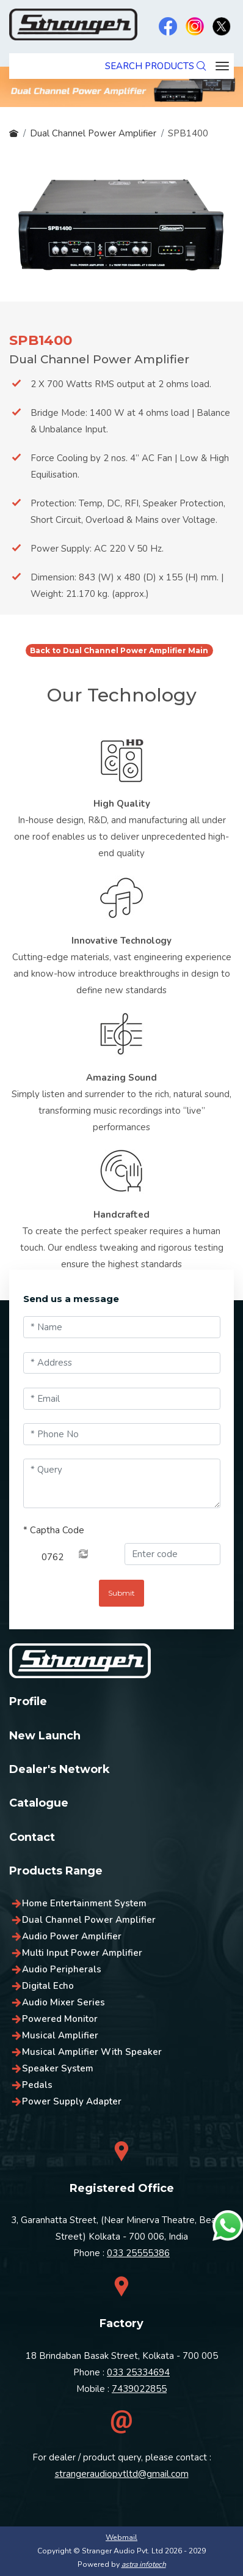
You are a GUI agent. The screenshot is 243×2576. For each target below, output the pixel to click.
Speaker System (57, 2068)
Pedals (37, 2085)
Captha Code (53, 1530)
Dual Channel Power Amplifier (93, 133)
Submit (121, 1592)
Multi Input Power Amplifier (82, 1953)
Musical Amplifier (60, 2035)
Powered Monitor (60, 2019)
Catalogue (38, 1803)
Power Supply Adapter (72, 2101)
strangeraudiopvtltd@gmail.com (122, 2474)
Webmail (121, 2537)
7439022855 (139, 2389)
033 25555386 (138, 2253)
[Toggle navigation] (222, 66)
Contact (32, 1837)
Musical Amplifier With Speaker (92, 2052)
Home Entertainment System (84, 1903)
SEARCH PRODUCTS (155, 66)
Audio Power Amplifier (72, 1936)
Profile (28, 1701)
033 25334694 (138, 2372)
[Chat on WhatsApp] (227, 2225)
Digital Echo (48, 1986)
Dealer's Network (59, 1769)
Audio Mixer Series (63, 2002)
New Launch (45, 1735)
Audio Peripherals (61, 1969)
